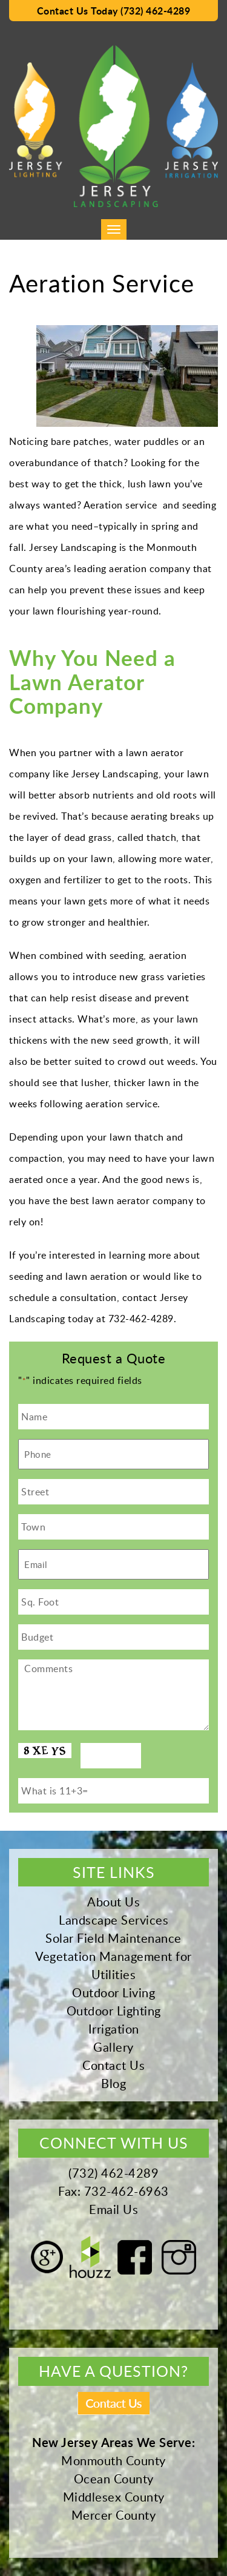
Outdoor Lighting (114, 2010)
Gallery (113, 2046)
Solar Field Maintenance (113, 1937)
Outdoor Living (113, 1992)
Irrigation (113, 2028)
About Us (113, 1901)
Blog (113, 2083)
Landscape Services (113, 1919)
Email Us (113, 2209)
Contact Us (113, 2065)
